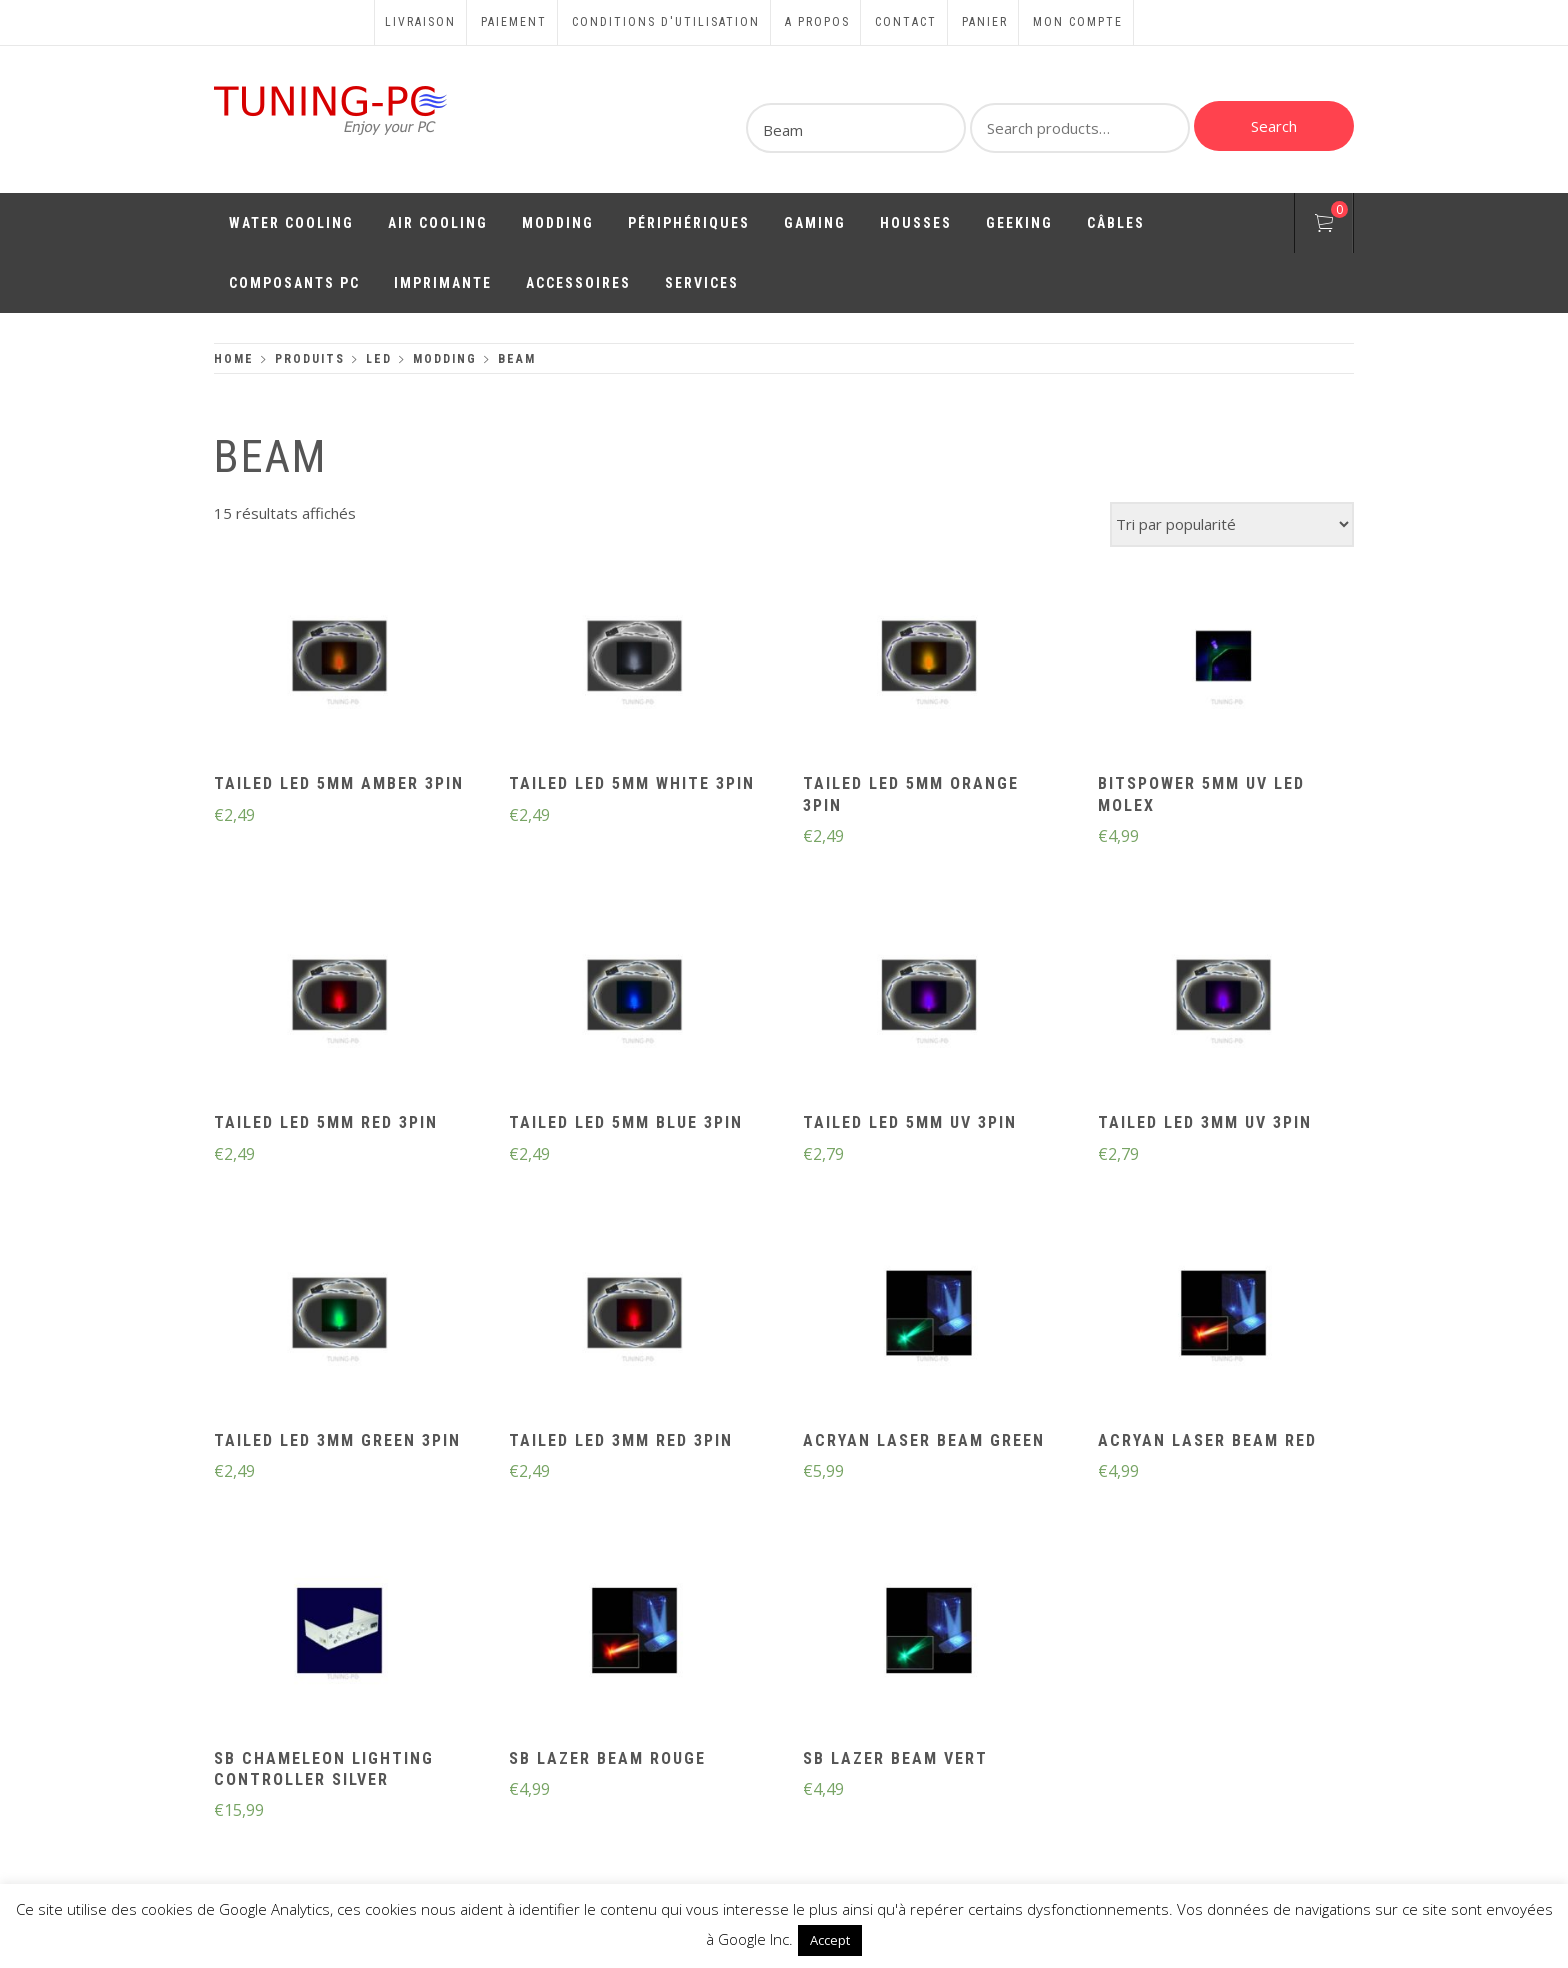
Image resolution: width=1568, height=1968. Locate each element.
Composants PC (294, 283)
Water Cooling (291, 223)
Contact (906, 22)
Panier (985, 22)
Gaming (815, 223)
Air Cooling (438, 223)
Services (702, 283)
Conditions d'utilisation (666, 22)
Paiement (514, 22)
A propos (817, 22)
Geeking (1019, 223)
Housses (916, 223)
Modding (558, 223)
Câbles (1116, 223)
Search (1274, 126)
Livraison (420, 22)
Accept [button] (830, 1940)
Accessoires (578, 283)
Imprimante (443, 283)
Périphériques (689, 223)
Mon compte (1078, 22)
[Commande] (1232, 524)
